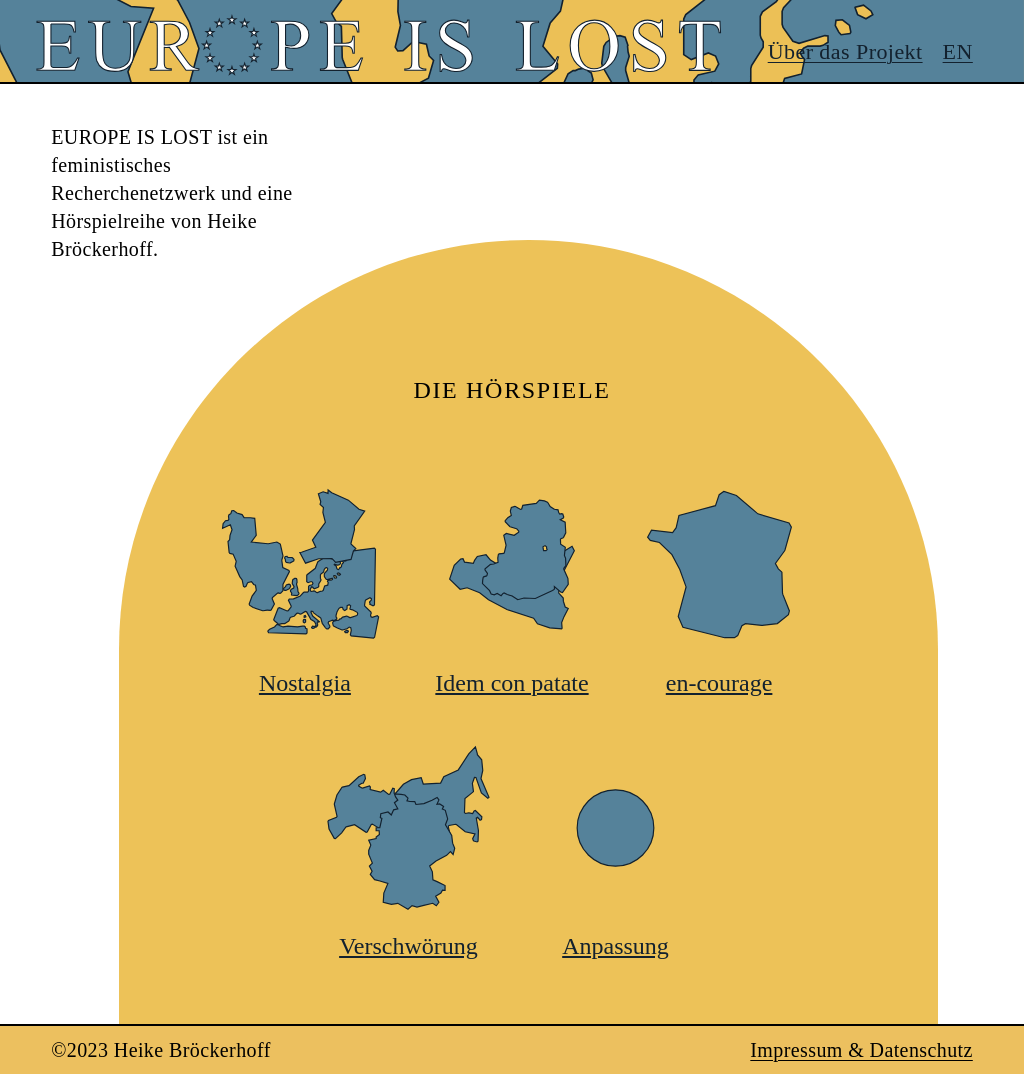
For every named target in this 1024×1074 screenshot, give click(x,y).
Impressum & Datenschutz (861, 1050)
